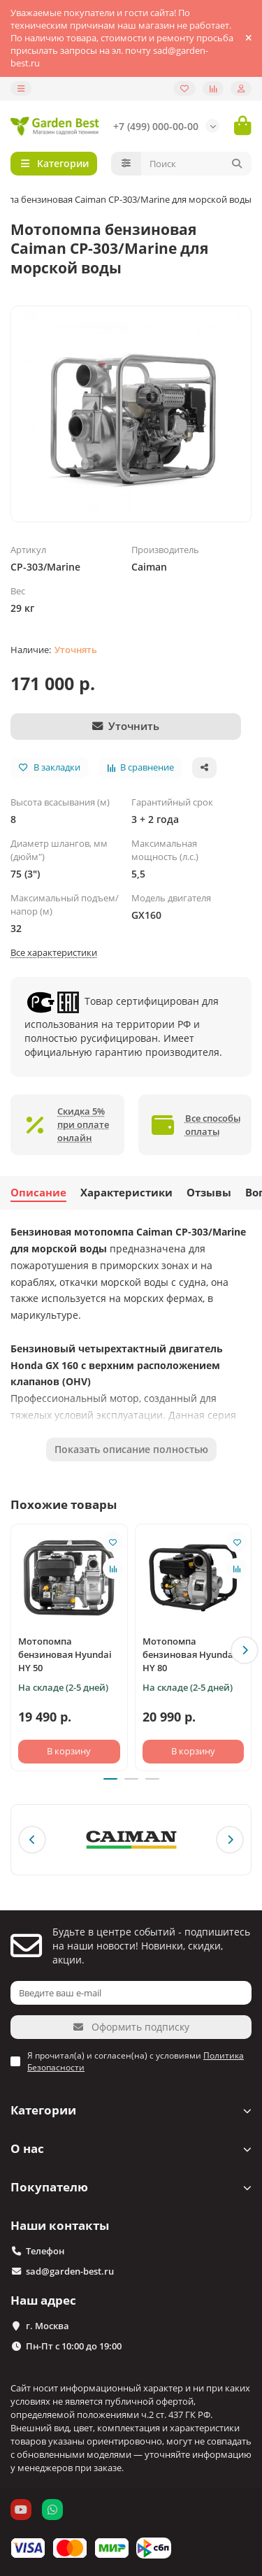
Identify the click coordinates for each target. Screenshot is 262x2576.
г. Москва (47, 2325)
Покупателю (131, 2187)
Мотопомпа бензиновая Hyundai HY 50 (65, 1654)
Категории (131, 2110)
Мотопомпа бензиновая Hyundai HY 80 (189, 1654)
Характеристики (126, 1192)
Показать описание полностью (131, 1449)
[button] (245, 1650)
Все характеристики (53, 952)
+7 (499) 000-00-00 (155, 126)
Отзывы (209, 1192)
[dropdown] (20, 88)
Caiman (149, 566)
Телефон (45, 2251)
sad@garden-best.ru (70, 2271)
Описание (38, 1192)
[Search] (196, 164)
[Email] (131, 1993)
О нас (131, 2148)
